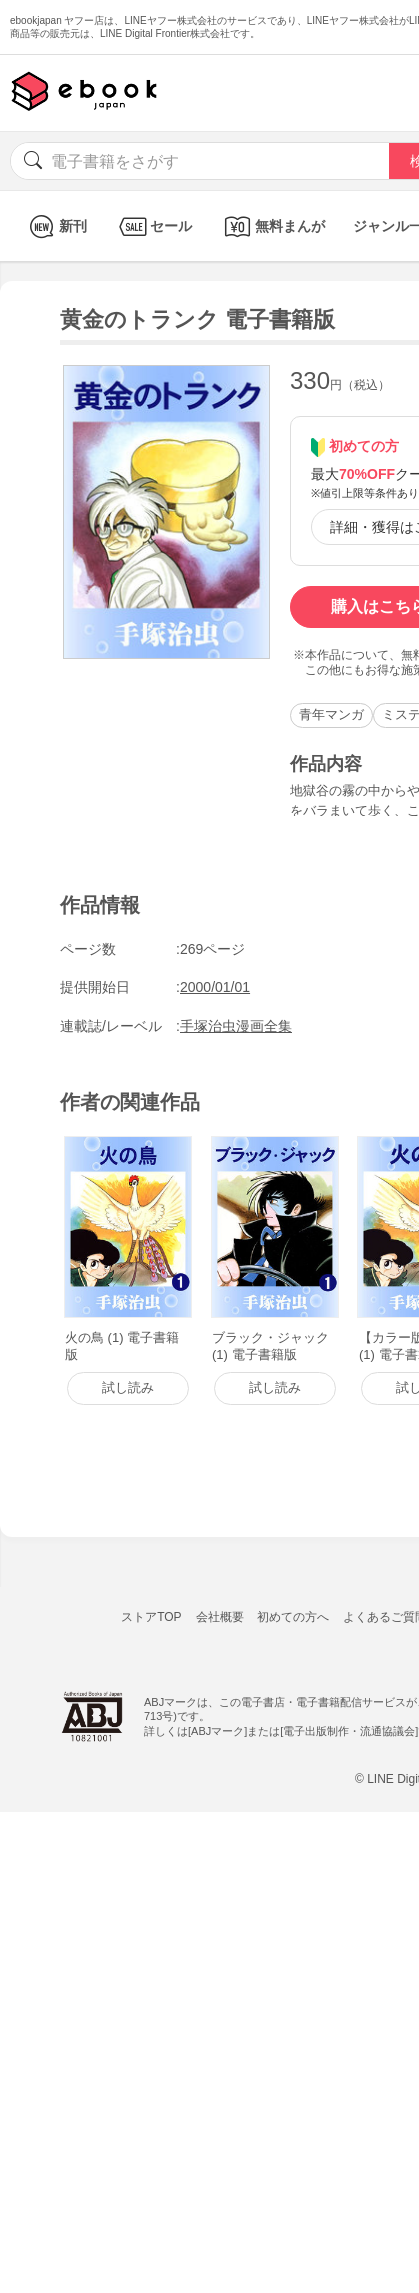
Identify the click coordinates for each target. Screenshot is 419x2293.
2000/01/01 (215, 987)
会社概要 (220, 1617)
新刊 (55, 226)
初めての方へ (293, 1617)
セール (153, 226)
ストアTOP (151, 1617)
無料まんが (272, 226)
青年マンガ (331, 714)
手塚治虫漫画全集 (236, 1026)
